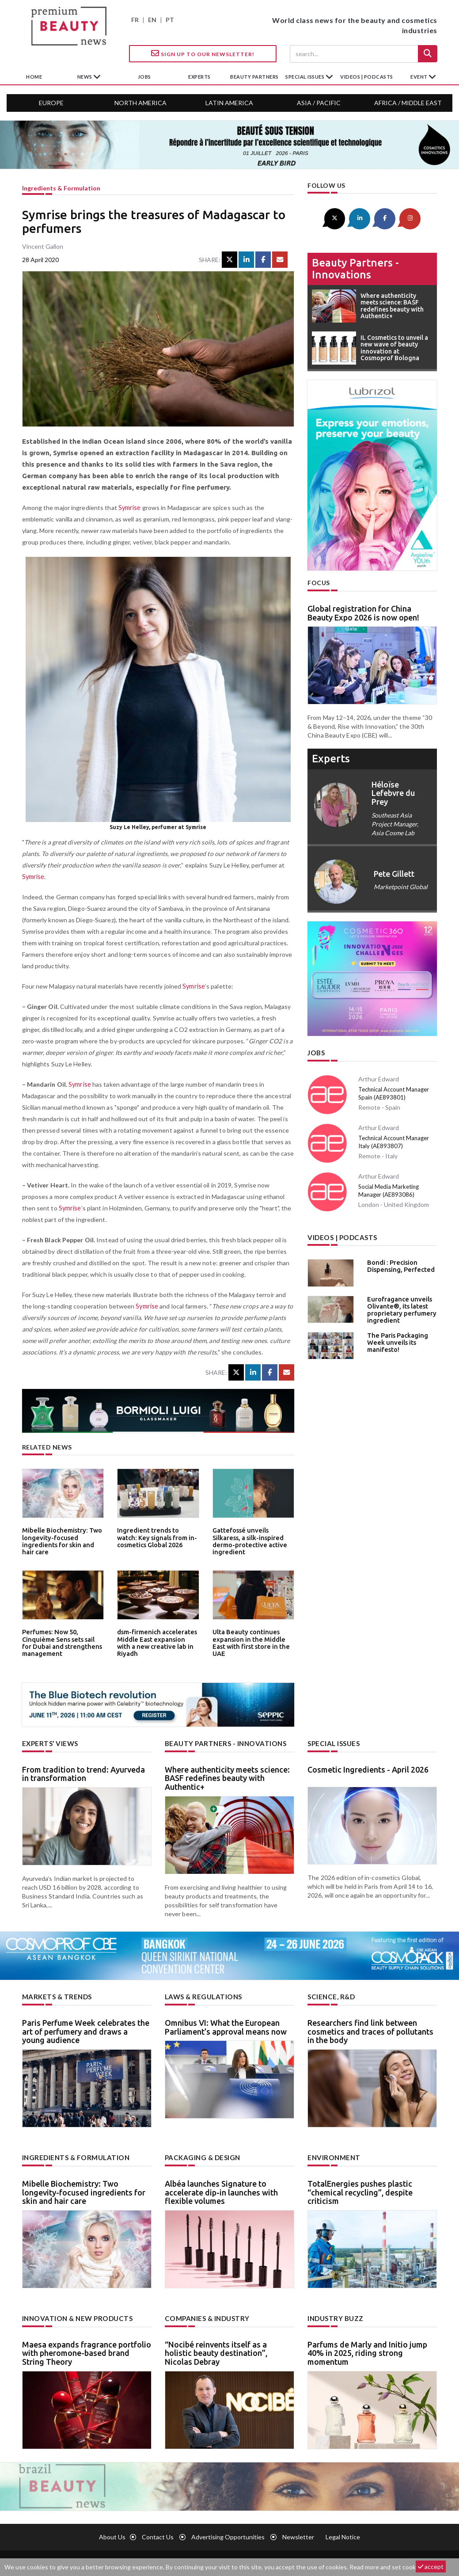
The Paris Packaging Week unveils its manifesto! (395, 1339)
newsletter (298, 2534)
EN (152, 19)
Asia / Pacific (319, 103)
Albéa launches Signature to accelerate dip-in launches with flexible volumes (221, 2190)
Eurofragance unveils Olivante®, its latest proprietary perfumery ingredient (398, 1305)
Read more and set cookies (386, 2567)
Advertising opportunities (228, 2534)
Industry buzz (333, 2316)
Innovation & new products (75, 2316)
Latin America (229, 103)
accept (431, 2566)
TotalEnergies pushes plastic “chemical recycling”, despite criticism (360, 2190)
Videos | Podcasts (366, 77)
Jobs (315, 1051)
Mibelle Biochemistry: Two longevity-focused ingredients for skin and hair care (61, 1539)
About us (112, 2534)
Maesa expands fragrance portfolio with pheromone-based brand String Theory (86, 2350)
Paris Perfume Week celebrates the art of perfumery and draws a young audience (85, 2030)
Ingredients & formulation (61, 188)
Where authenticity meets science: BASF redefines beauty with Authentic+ (227, 1777)
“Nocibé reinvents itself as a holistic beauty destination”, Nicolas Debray (216, 2350)
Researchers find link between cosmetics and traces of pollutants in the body (370, 2030)
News (85, 77)
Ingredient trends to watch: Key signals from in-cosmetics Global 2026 (155, 1536)
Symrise (129, 507)
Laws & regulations (201, 1996)
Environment (332, 2156)
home (34, 77)
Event (419, 77)
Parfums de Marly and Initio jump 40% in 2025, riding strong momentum (367, 2350)
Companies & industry (205, 2316)
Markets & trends (55, 1996)
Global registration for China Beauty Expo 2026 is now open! (363, 611)
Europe (51, 103)
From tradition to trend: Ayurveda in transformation (83, 1773)
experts (199, 77)
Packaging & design (201, 2156)
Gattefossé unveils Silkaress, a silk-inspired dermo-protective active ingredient (252, 1536)
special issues (305, 77)
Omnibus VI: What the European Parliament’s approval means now (226, 2026)
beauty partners (254, 77)
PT (170, 19)
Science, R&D (330, 1996)
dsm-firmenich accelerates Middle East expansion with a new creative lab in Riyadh (157, 1638)
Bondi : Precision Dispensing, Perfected (397, 1263)
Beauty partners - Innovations (355, 267)
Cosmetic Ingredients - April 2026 (368, 1768)
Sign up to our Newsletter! (202, 53)
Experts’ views (48, 1743)
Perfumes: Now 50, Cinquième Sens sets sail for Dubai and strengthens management (63, 1638)
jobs (144, 77)
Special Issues (332, 1743)
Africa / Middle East (408, 103)
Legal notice (343, 2534)
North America (140, 103)
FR (135, 19)
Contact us (158, 2534)
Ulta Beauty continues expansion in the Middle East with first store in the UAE (252, 1638)
